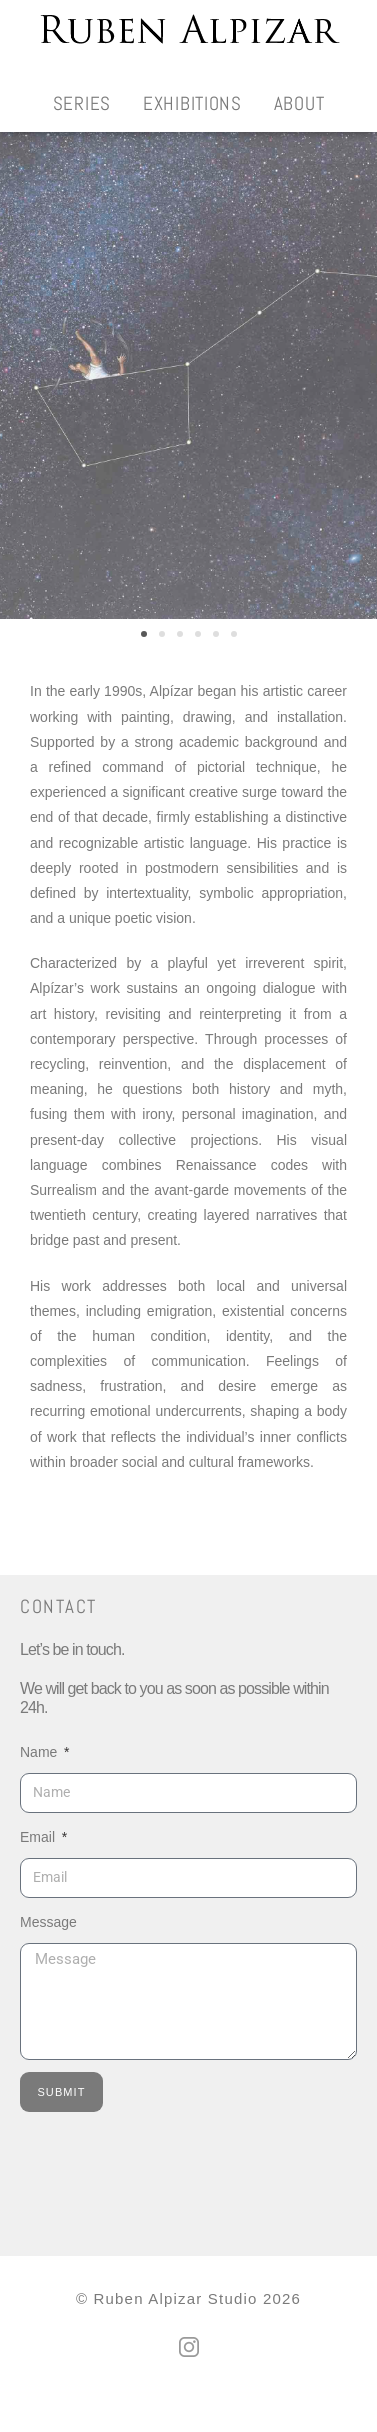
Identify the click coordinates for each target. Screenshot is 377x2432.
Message (48, 1944)
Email (39, 1859)
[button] (144, 656)
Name (40, 1774)
